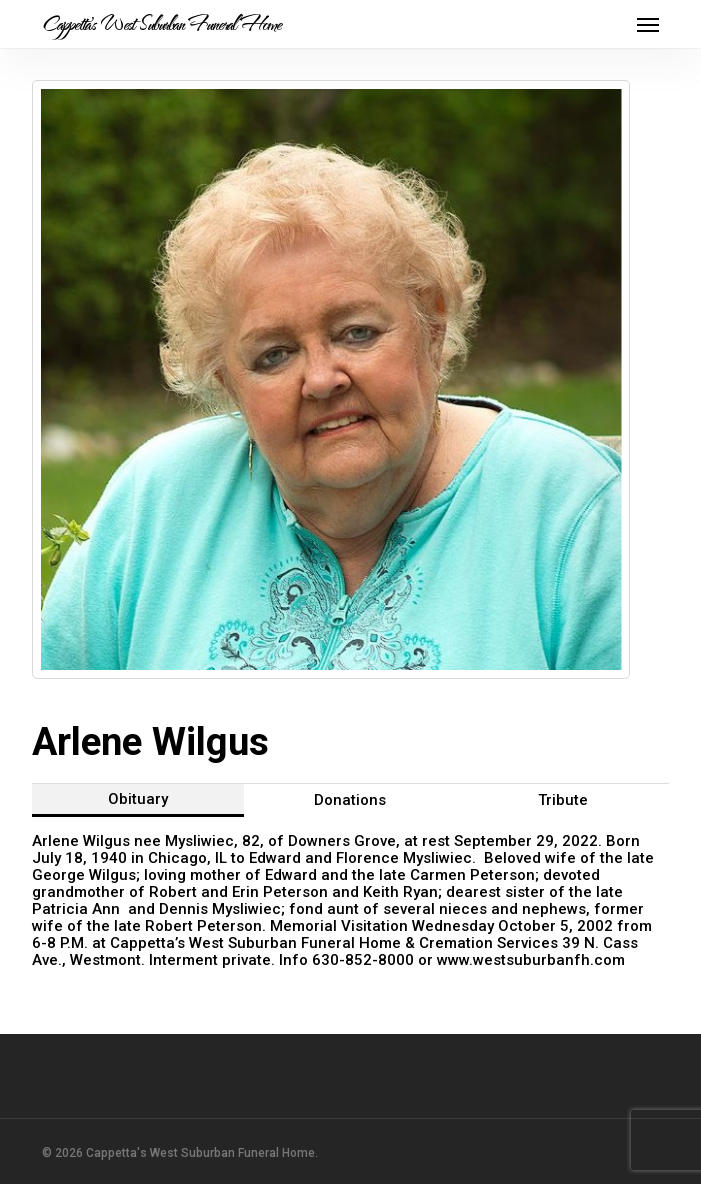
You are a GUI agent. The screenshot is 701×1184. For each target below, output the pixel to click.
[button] (648, 24)
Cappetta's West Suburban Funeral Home (161, 24)
